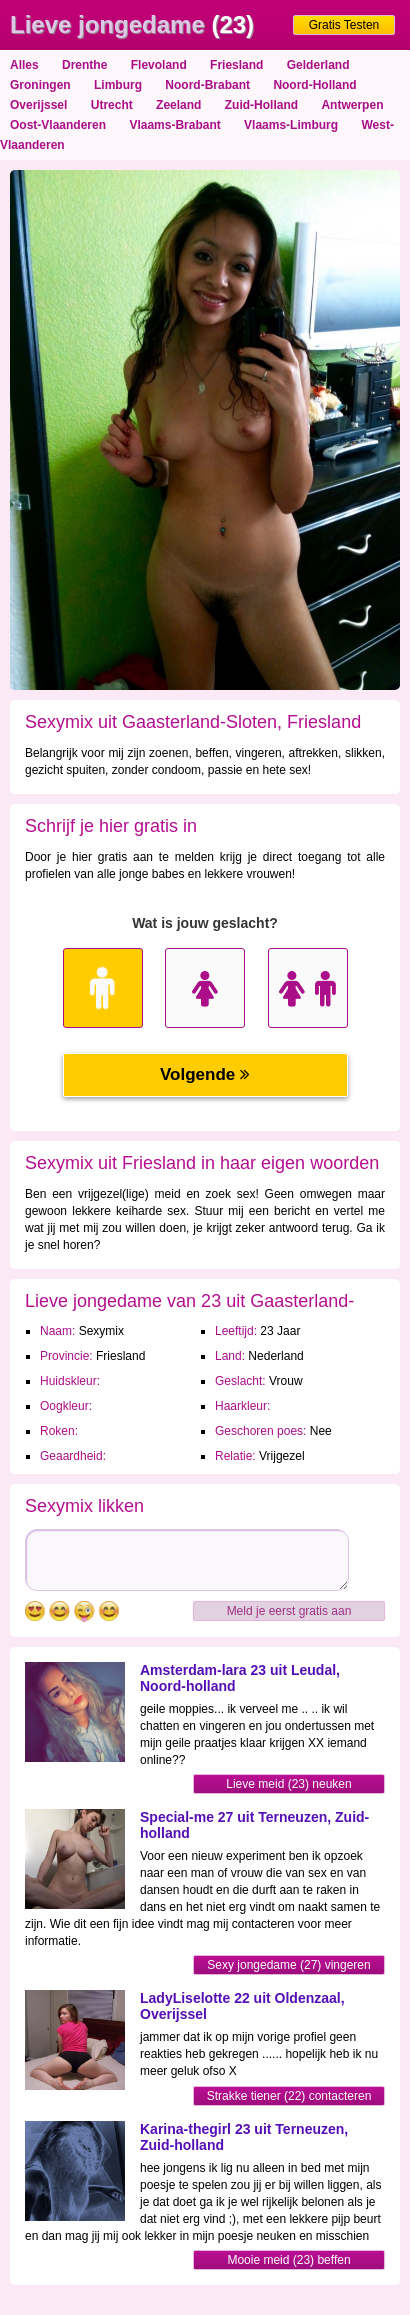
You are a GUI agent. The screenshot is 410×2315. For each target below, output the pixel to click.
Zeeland (178, 105)
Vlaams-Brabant (174, 125)
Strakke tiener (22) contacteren (289, 2096)
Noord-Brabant (207, 85)
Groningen (40, 85)
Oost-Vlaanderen (58, 125)
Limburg (118, 85)
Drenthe (84, 65)
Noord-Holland (314, 85)
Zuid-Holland (261, 105)
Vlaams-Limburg (291, 125)
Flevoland (159, 65)
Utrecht (112, 105)
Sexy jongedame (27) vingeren (288, 1965)
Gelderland (318, 65)
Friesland (236, 65)
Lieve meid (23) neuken (288, 1784)
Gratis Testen (344, 25)
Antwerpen (352, 105)
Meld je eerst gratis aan (289, 1611)
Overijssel (38, 105)
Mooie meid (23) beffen (288, 2260)
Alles (24, 65)
